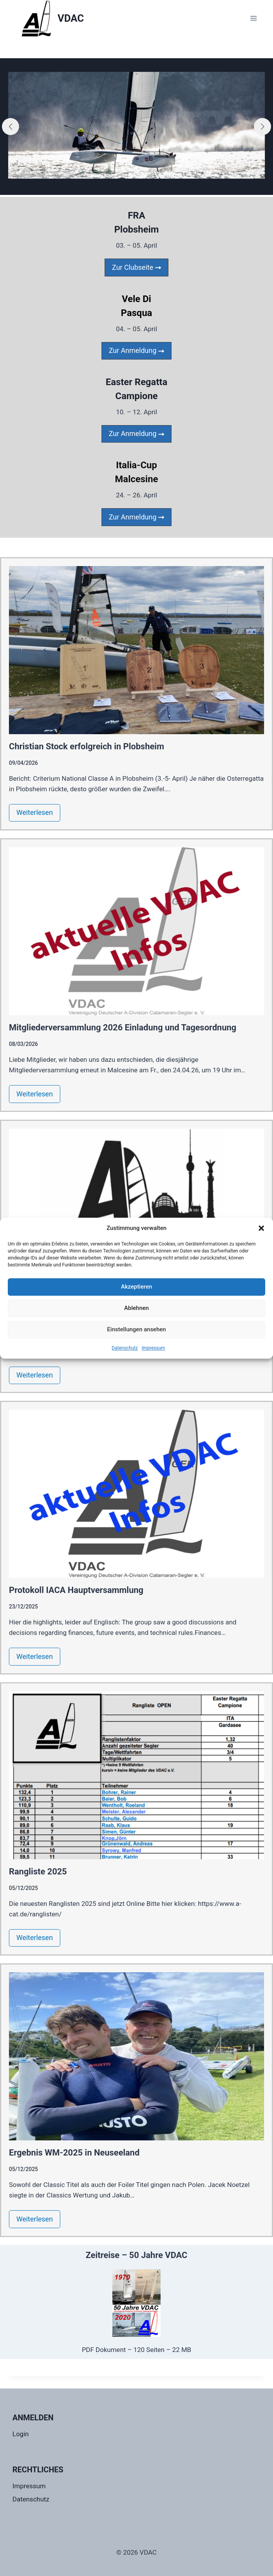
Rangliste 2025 (38, 1871)
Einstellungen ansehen (136, 1329)
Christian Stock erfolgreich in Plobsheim (86, 746)
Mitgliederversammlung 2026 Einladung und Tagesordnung (122, 1027)
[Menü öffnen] (253, 18)
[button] (261, 1228)
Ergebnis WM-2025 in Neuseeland (74, 2152)
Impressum (153, 1348)
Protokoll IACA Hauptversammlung (76, 1590)
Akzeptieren (136, 1286)
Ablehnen (136, 1308)
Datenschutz (125, 1348)
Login (20, 2434)
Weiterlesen (34, 812)
